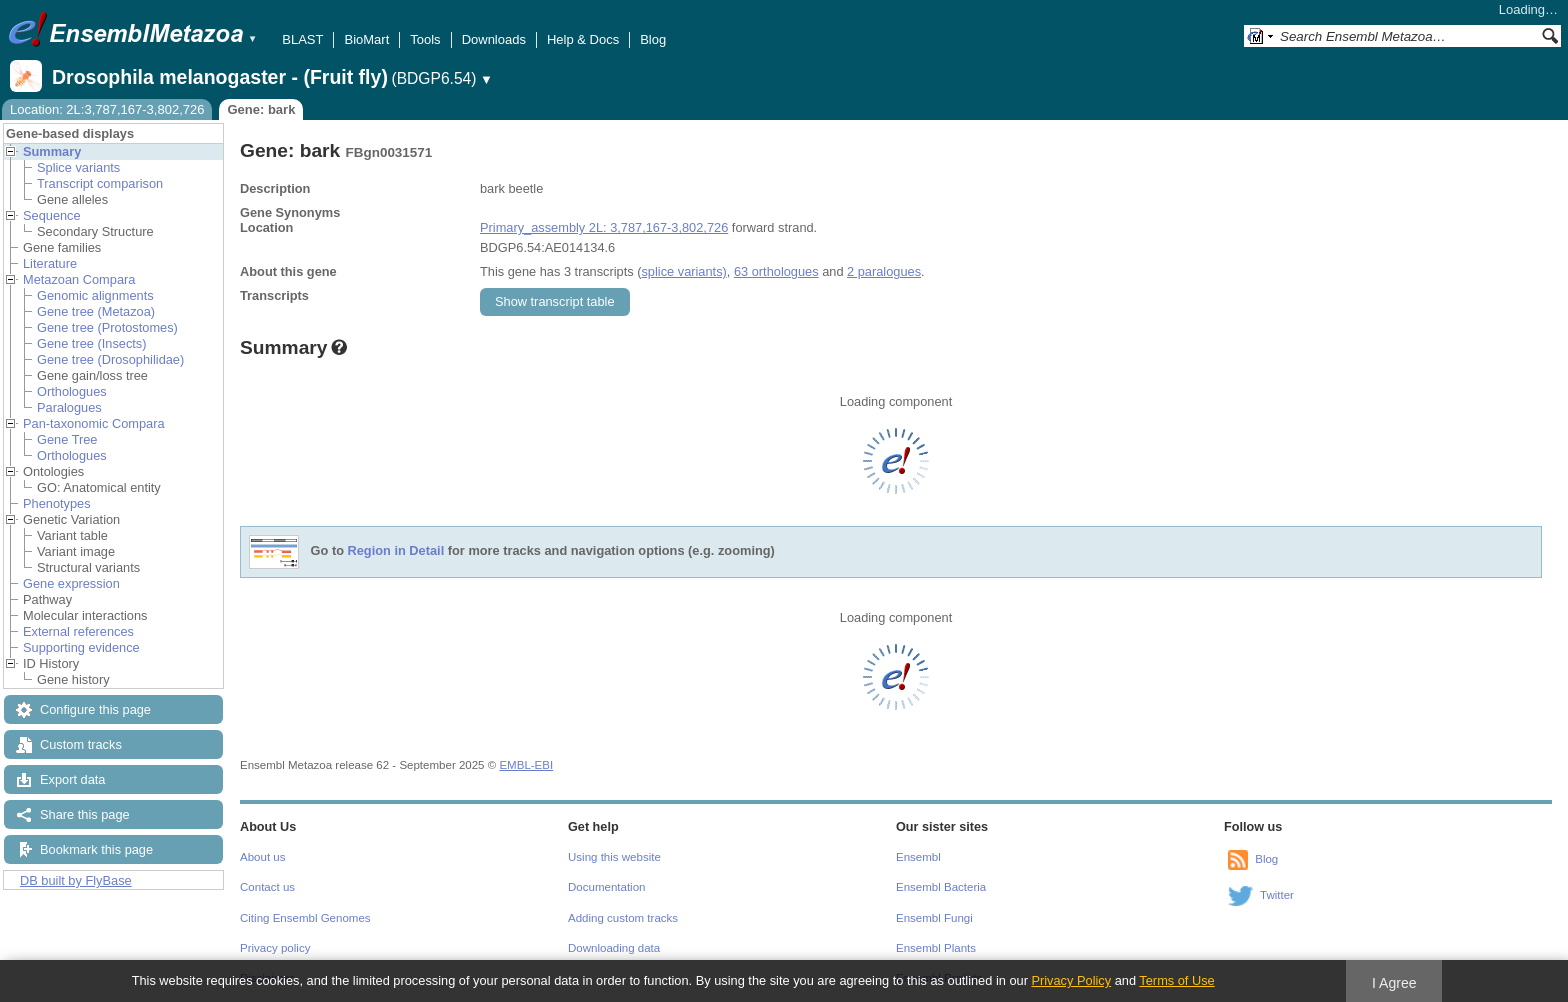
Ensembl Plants (936, 948)
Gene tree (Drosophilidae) (110, 359)
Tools (425, 39)
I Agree (1394, 983)
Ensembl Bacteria (941, 887)
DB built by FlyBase (76, 880)
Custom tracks (81, 744)
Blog (653, 39)
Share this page (85, 814)
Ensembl (918, 857)
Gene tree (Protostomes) (107, 327)
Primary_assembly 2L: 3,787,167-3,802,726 (604, 227)
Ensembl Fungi (934, 918)
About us (262, 857)
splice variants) (683, 271)
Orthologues (72, 391)
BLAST (302, 39)
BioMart (366, 39)
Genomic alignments (95, 295)
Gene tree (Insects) (92, 343)
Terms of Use (1176, 980)
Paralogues (69, 407)
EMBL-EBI (526, 765)
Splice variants (78, 167)
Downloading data (614, 948)
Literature (50, 263)
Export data (72, 779)
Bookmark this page (96, 849)
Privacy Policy (1071, 980)
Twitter (1277, 895)
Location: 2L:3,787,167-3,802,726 (107, 109)
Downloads (494, 39)
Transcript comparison (100, 183)
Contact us (267, 887)
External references (78, 631)
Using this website (614, 857)
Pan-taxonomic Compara (94, 423)
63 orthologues (776, 271)
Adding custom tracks (623, 918)
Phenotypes (57, 503)
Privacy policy (275, 948)
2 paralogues (884, 271)
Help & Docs (583, 39)
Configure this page (95, 709)
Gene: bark (261, 109)
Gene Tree (67, 439)
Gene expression (71, 583)
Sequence (52, 215)
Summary (52, 151)
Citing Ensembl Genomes (305, 918)
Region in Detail (396, 551)
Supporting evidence (81, 647)
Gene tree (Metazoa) (96, 311)
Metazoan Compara (79, 279)
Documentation (606, 887)
